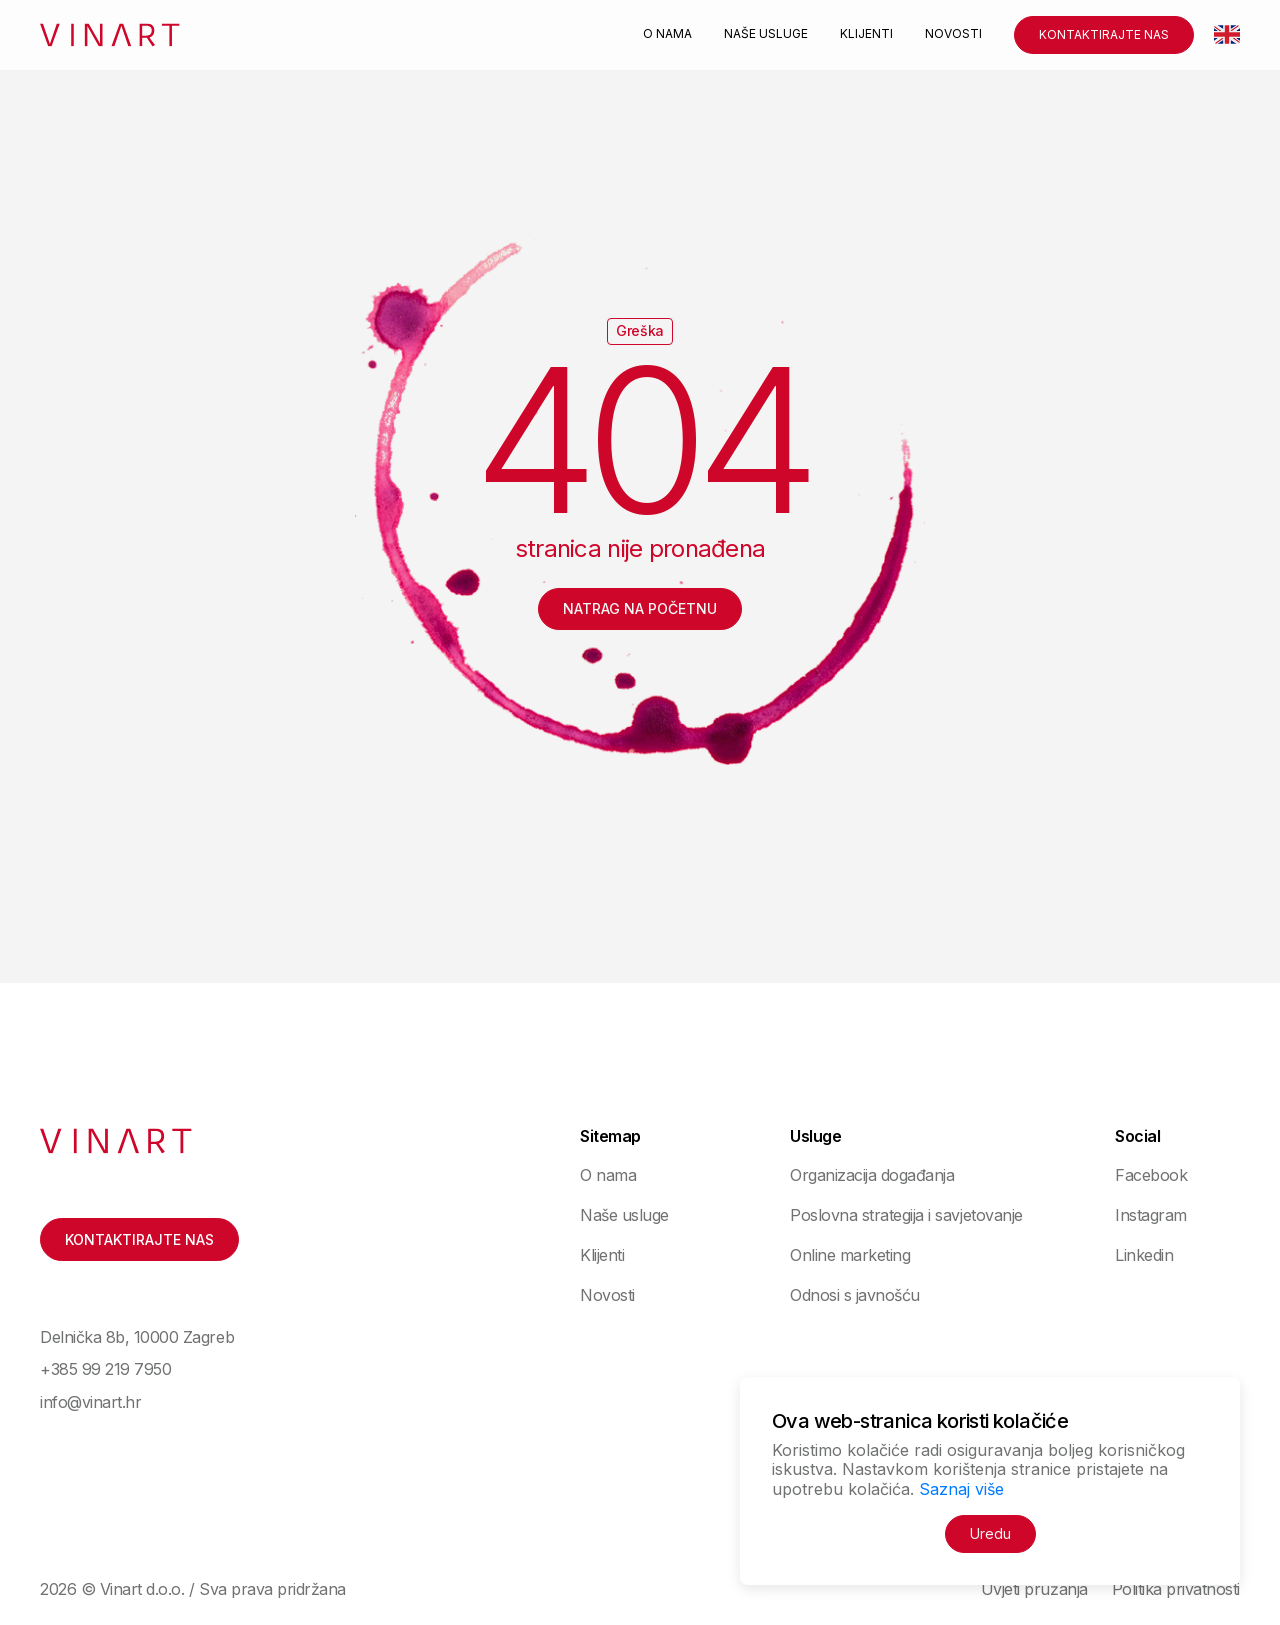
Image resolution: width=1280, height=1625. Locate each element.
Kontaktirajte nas (1104, 34)
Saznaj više (961, 1489)
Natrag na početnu (640, 608)
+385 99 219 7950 (105, 1369)
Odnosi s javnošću (855, 1295)
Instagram (1151, 1215)
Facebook (1151, 1175)
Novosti (953, 34)
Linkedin (1144, 1255)
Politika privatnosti (1176, 1589)
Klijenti (866, 34)
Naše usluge (766, 34)
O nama (667, 34)
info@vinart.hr (90, 1402)
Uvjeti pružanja (1034, 1589)
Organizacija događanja (872, 1175)
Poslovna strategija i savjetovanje (906, 1215)
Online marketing (850, 1255)
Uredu (990, 1533)
